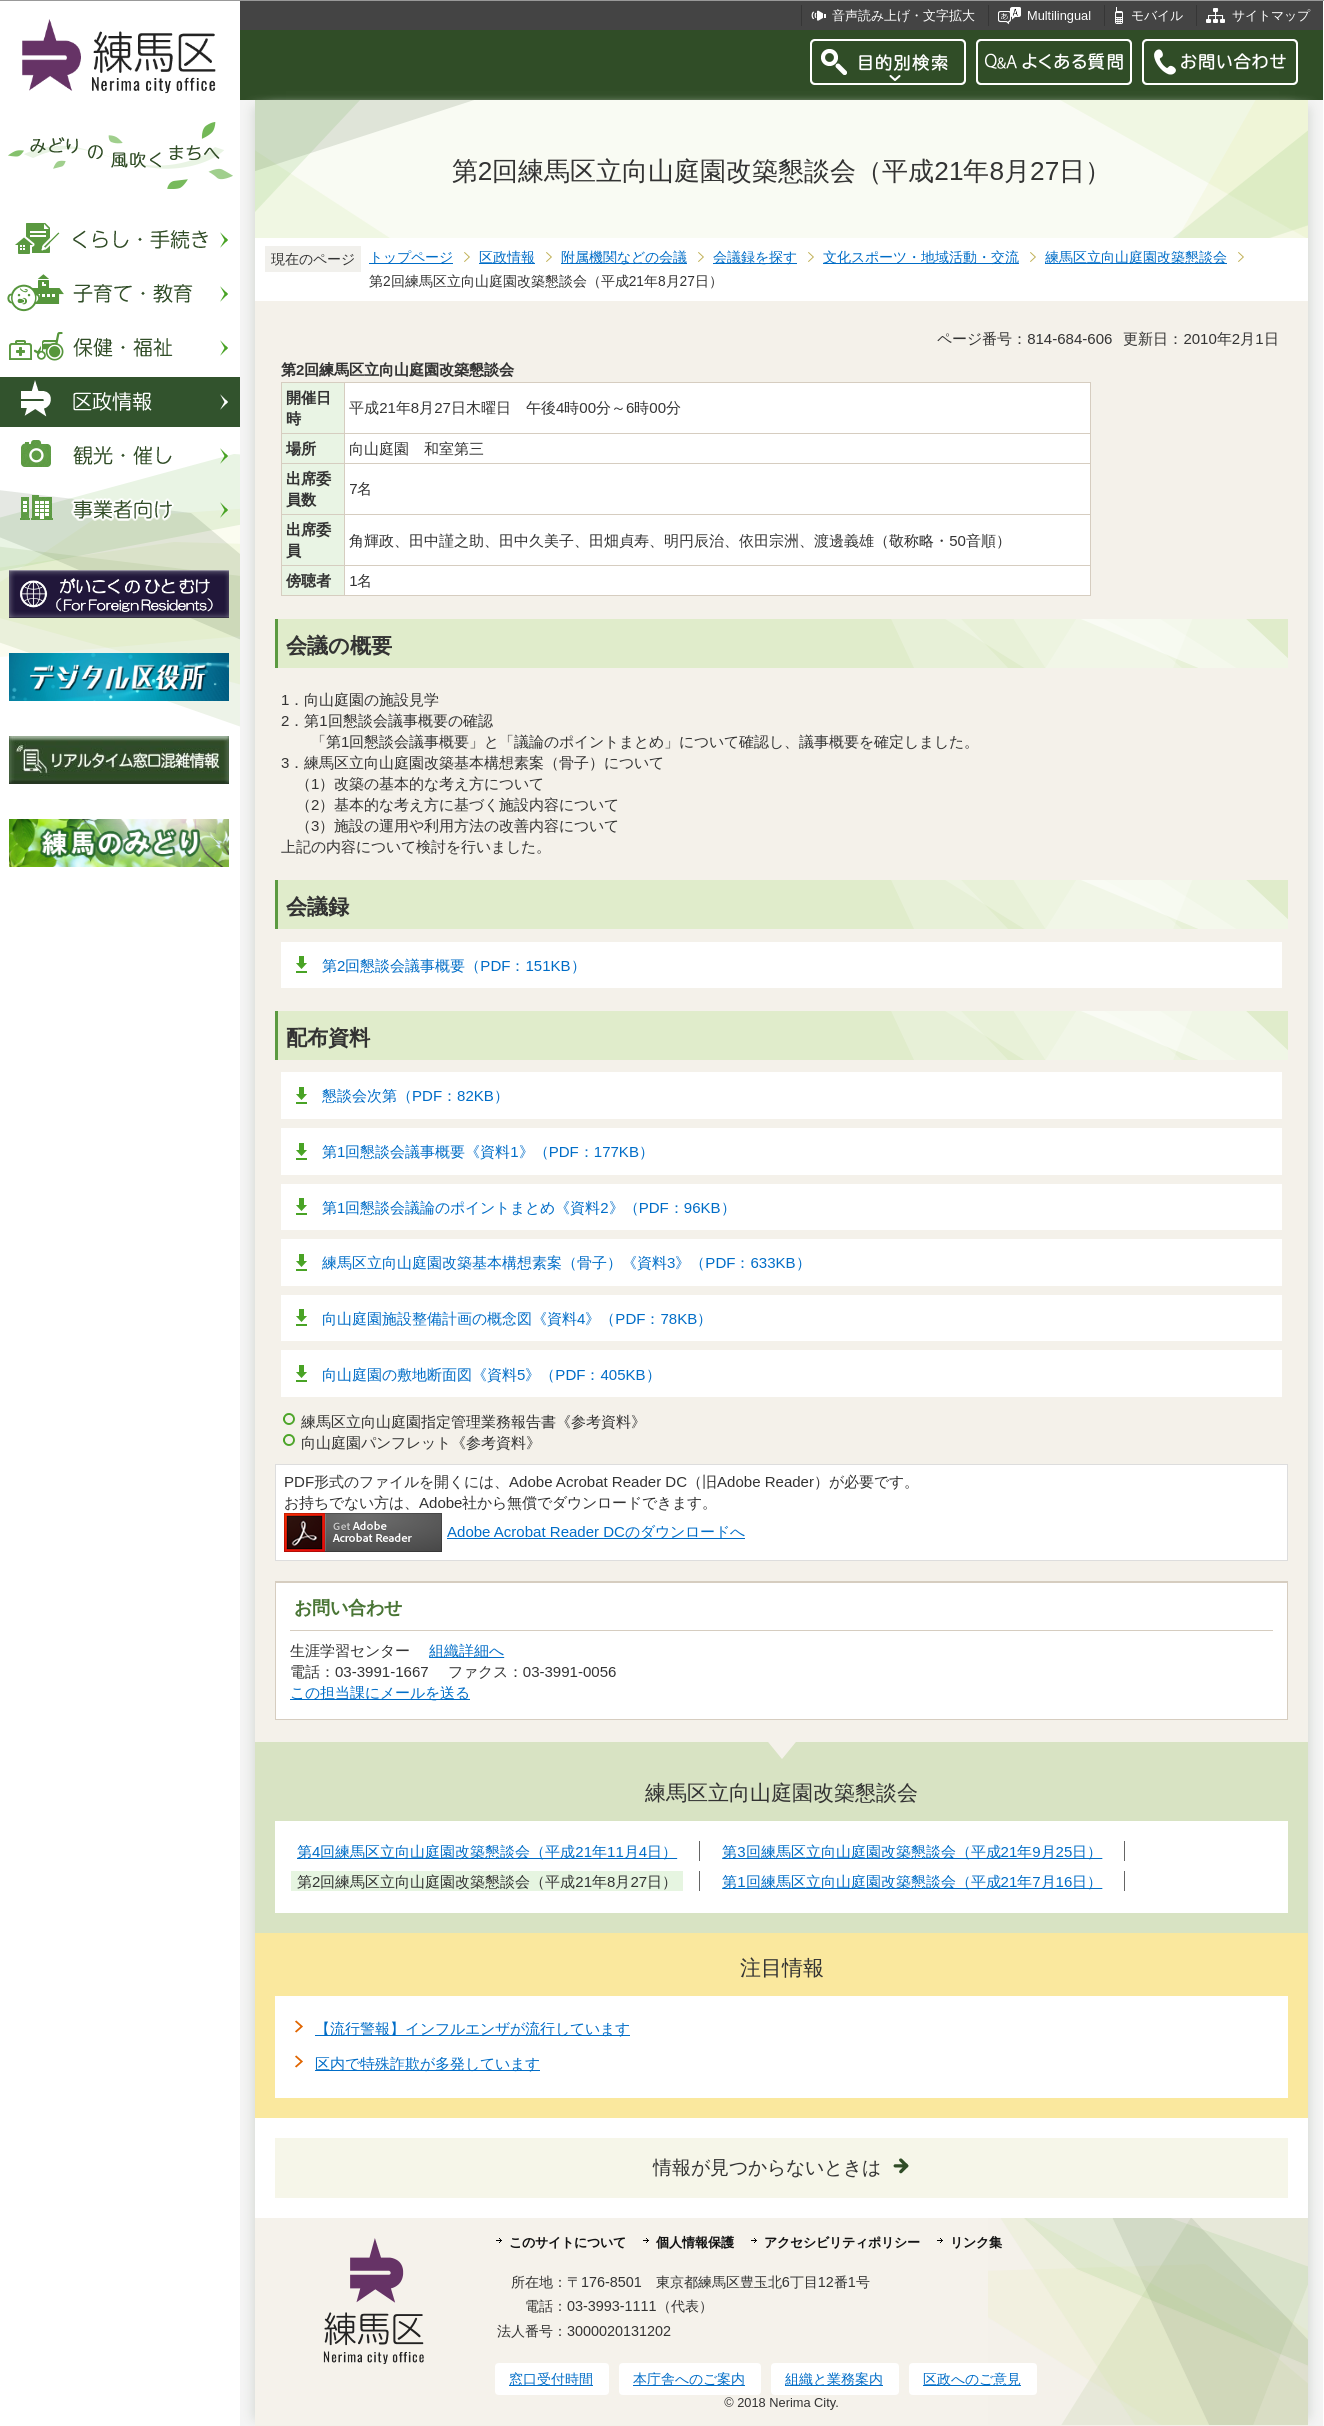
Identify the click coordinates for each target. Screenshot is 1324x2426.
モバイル (1157, 15)
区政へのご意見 (972, 2379)
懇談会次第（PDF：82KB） (415, 1095)
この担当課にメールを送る (380, 1692)
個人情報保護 (695, 2242)
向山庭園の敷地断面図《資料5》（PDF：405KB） (491, 1374)
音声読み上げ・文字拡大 (903, 15)
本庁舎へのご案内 (689, 2379)
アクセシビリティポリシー (842, 2242)
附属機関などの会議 (624, 257)
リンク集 (976, 2242)
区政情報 (507, 257)
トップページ (411, 257)
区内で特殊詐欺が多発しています (427, 2063)
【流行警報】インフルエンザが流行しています (472, 2028)
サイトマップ (1271, 15)
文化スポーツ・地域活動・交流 (921, 257)
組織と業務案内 (834, 2379)
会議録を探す (755, 257)
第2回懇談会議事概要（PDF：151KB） (454, 965)
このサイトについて (567, 2242)
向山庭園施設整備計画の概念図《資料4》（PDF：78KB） (517, 1318)
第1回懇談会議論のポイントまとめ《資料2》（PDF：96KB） (529, 1207)
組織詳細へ (466, 1650)
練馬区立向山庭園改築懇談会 (1136, 257)
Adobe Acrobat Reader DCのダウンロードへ (514, 1531)
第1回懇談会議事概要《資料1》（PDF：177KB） (488, 1151)
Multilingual (1059, 15)
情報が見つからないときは (767, 2167)
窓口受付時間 (551, 2379)
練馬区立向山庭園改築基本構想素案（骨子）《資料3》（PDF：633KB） (566, 1262)
